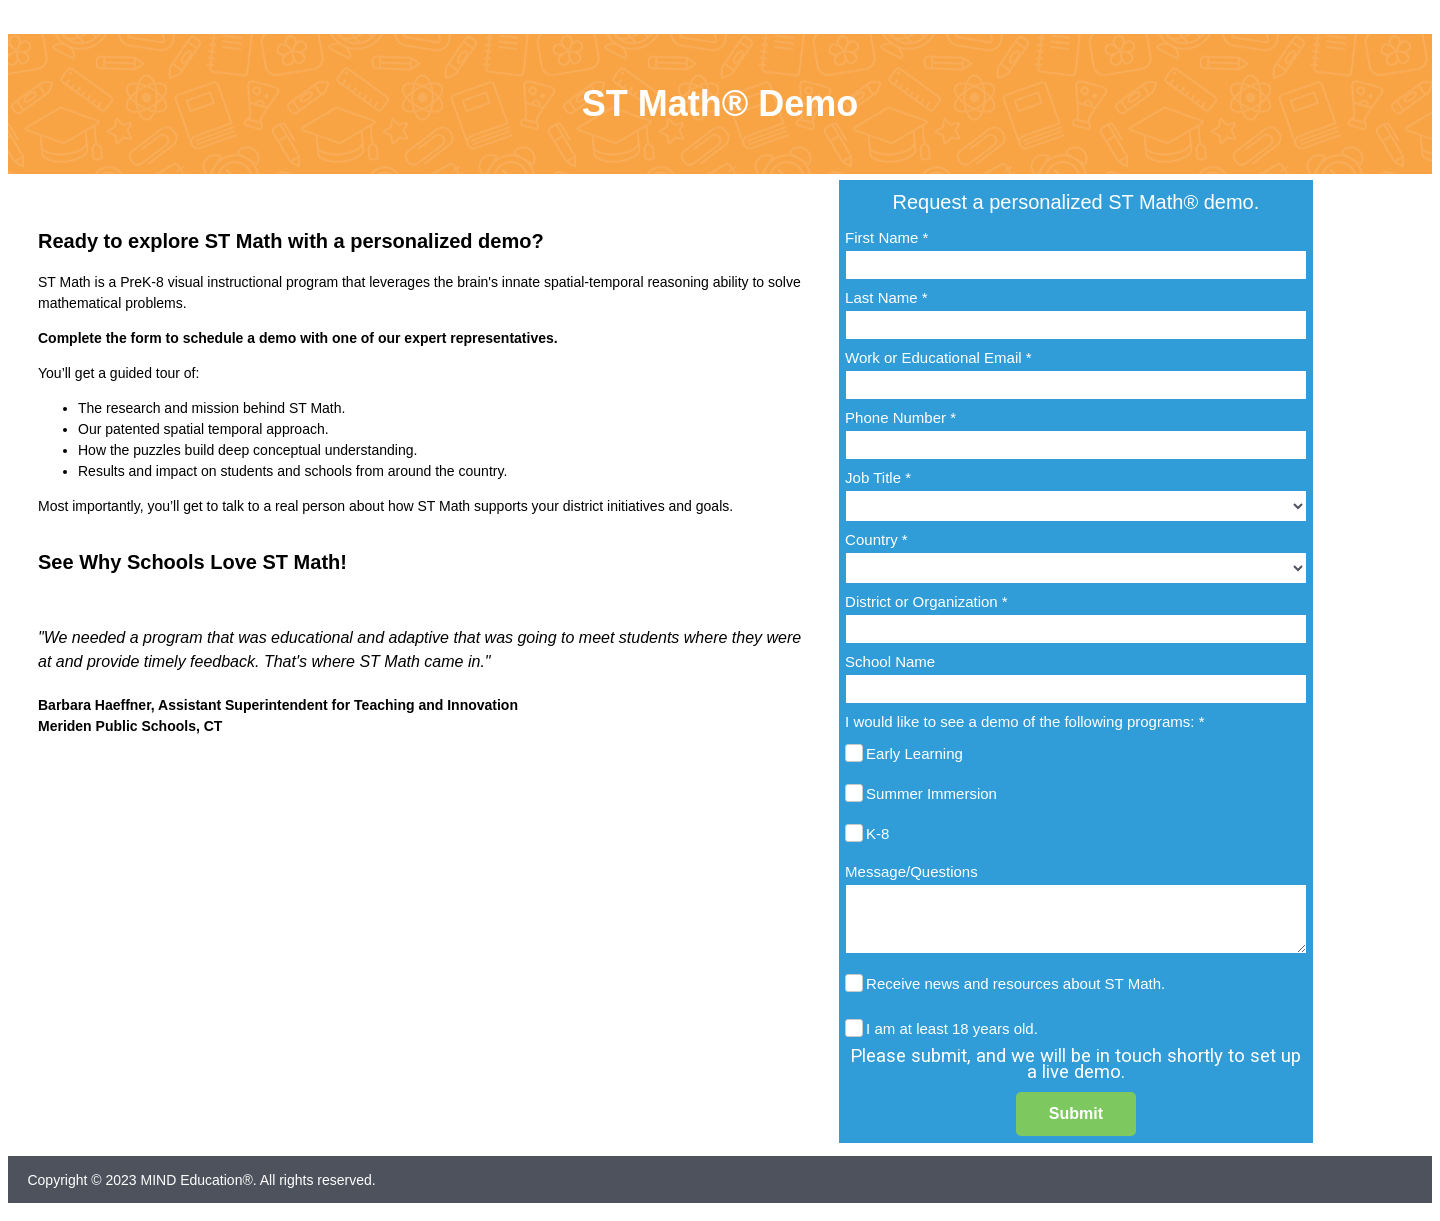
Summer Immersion (931, 793)
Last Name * (886, 297)
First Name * (886, 237)
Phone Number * (900, 417)
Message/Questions (911, 871)
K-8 (877, 833)
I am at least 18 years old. (952, 1028)
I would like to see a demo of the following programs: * (1024, 721)
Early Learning (914, 753)
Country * (876, 539)
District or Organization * (926, 601)
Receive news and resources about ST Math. (1015, 983)
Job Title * (878, 477)
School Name (890, 661)
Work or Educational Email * (938, 357)
